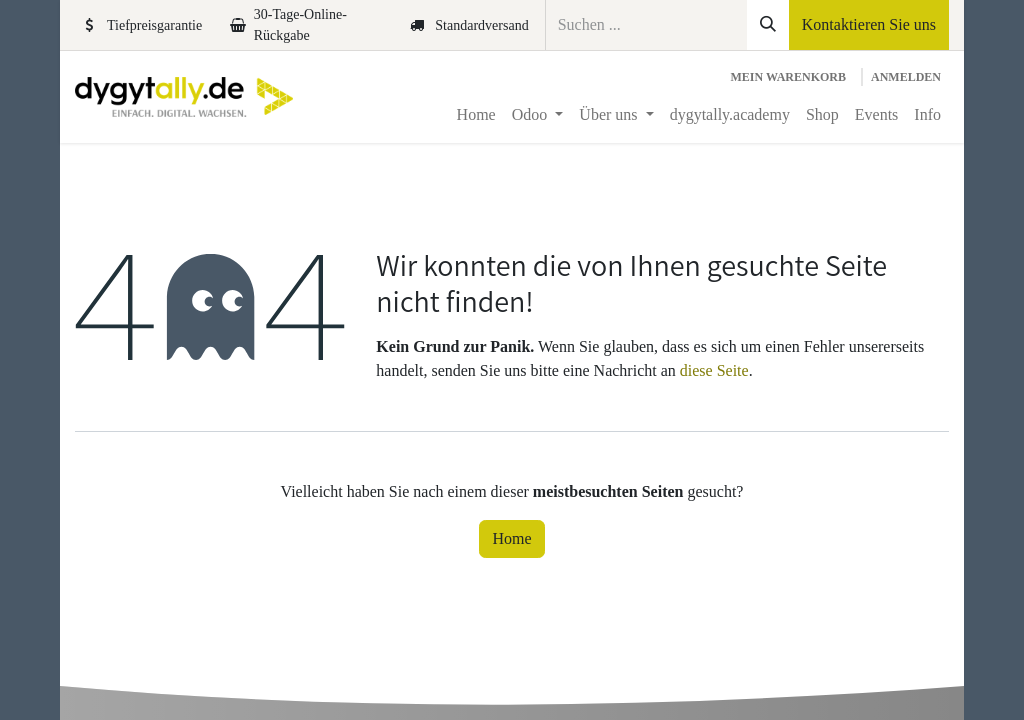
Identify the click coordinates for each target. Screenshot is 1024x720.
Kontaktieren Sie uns (869, 24)
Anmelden (906, 77)
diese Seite (714, 370)
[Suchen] (768, 25)
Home (511, 538)
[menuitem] (476, 115)
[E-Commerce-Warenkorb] (788, 77)
